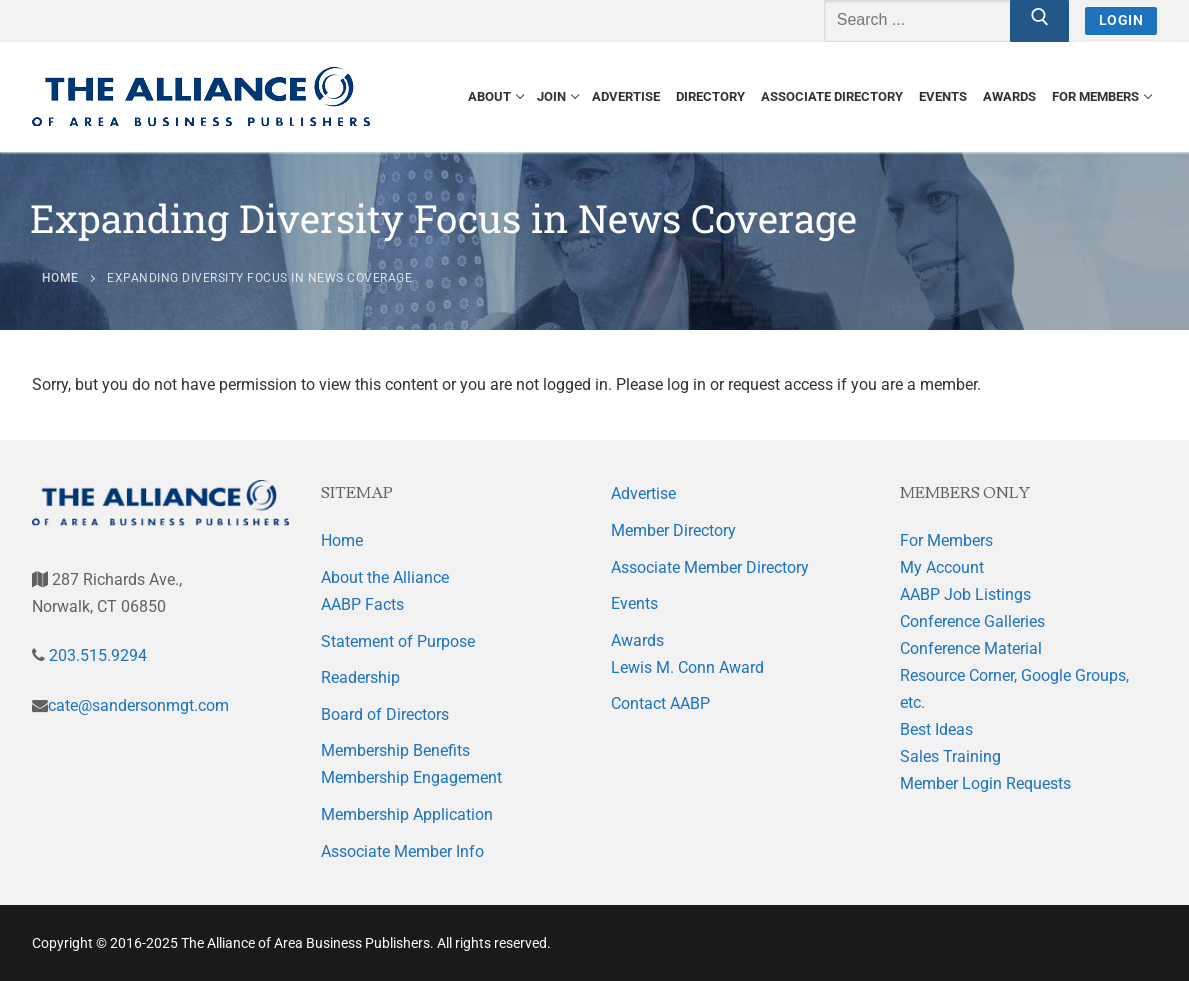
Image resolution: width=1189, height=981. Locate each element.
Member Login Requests (985, 783)
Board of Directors (385, 714)
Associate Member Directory (710, 567)
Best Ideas (936, 729)
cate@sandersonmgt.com (138, 705)
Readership (360, 677)
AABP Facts (362, 604)
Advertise (643, 493)
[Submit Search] (1040, 21)
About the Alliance (385, 577)
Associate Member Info (402, 851)
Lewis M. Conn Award (687, 667)
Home (342, 540)
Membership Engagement (411, 777)
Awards (637, 640)
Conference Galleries (972, 621)
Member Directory (673, 530)
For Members (946, 540)
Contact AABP (660, 703)
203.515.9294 (96, 655)
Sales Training (950, 756)
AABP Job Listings (965, 594)
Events (634, 603)
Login (1121, 20)
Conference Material (971, 648)
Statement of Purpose (398, 641)
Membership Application (407, 814)
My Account (942, 567)
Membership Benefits (395, 750)
